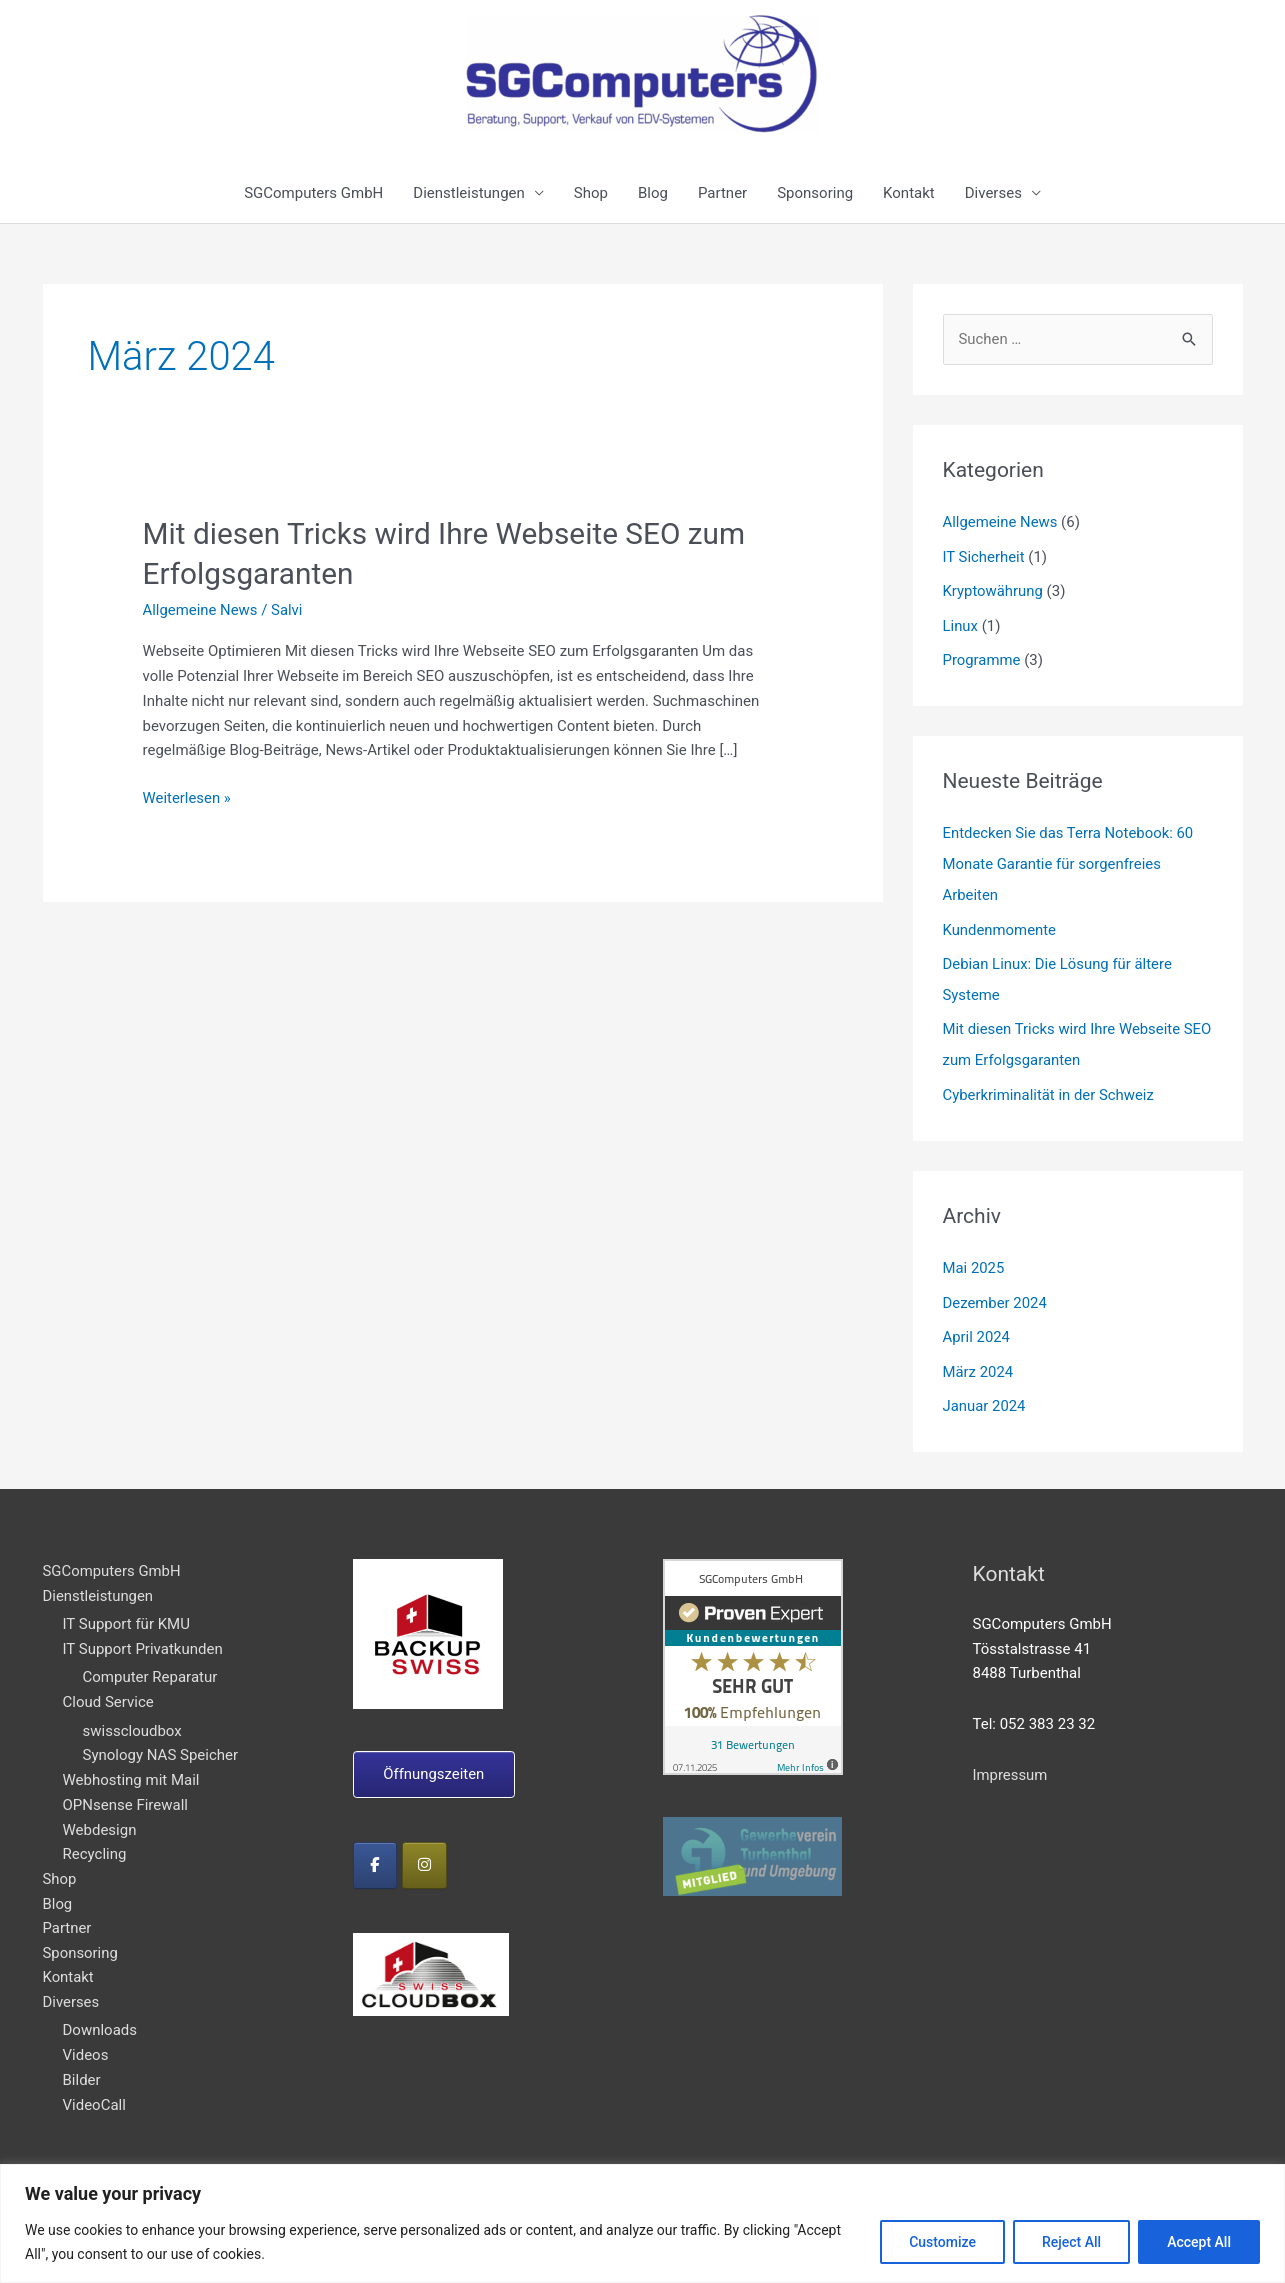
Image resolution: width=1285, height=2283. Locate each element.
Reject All (1071, 2242)
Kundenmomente (1000, 924)
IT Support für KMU (126, 1610)
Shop (591, 193)
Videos (86, 2042)
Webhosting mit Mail (131, 1766)
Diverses (993, 193)
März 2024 (978, 1359)
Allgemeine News (201, 608)
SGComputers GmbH (313, 193)
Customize (942, 2242)
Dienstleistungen (469, 193)
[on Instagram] (425, 1851)
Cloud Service (108, 1688)
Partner (722, 193)
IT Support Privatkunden (143, 1635)
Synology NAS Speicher (161, 1741)
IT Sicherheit (984, 556)
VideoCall (94, 2092)
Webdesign (100, 1816)
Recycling (95, 1840)
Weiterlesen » (187, 794)
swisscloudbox (132, 1717)
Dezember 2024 (995, 1291)
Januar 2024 (985, 1392)
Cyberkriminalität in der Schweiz (1049, 1085)
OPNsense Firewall (125, 1791)
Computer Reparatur (150, 1663)
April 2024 (977, 1325)
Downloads (100, 2017)
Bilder (82, 2067)
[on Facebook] (375, 1851)
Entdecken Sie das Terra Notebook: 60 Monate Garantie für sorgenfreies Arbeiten (1069, 860)
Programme (982, 657)
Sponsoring (815, 193)
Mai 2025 (974, 1257)
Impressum (1010, 1761)
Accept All (1199, 2242)
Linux (961, 624)
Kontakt (909, 193)
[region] (642, 2223)
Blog (653, 193)
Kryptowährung (993, 590)
